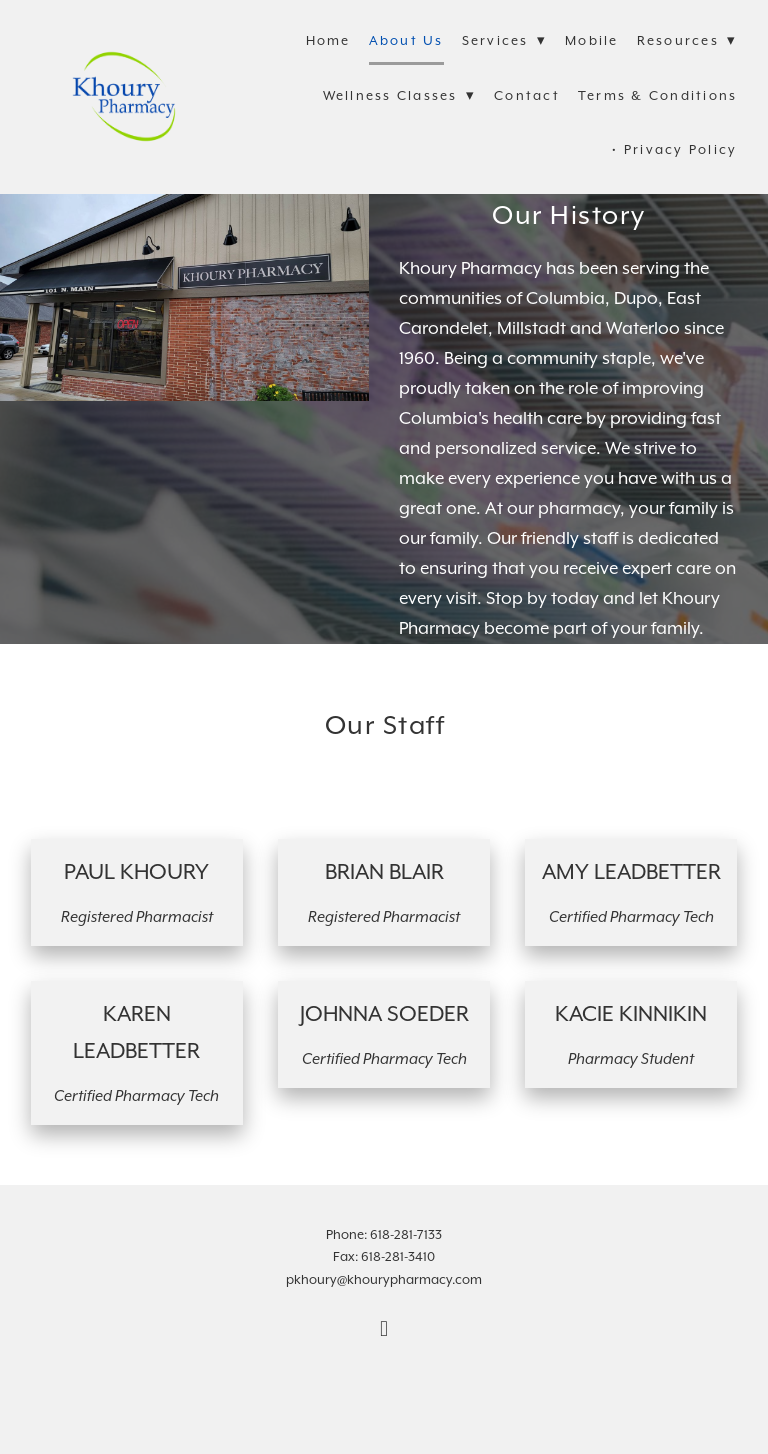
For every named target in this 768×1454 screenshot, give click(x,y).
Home (328, 41)
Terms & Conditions (658, 96)
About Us (406, 41)
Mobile (592, 41)
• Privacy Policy (674, 150)
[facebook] (384, 1331)
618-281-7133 (406, 1235)
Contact (527, 96)
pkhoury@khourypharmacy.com (384, 1280)
